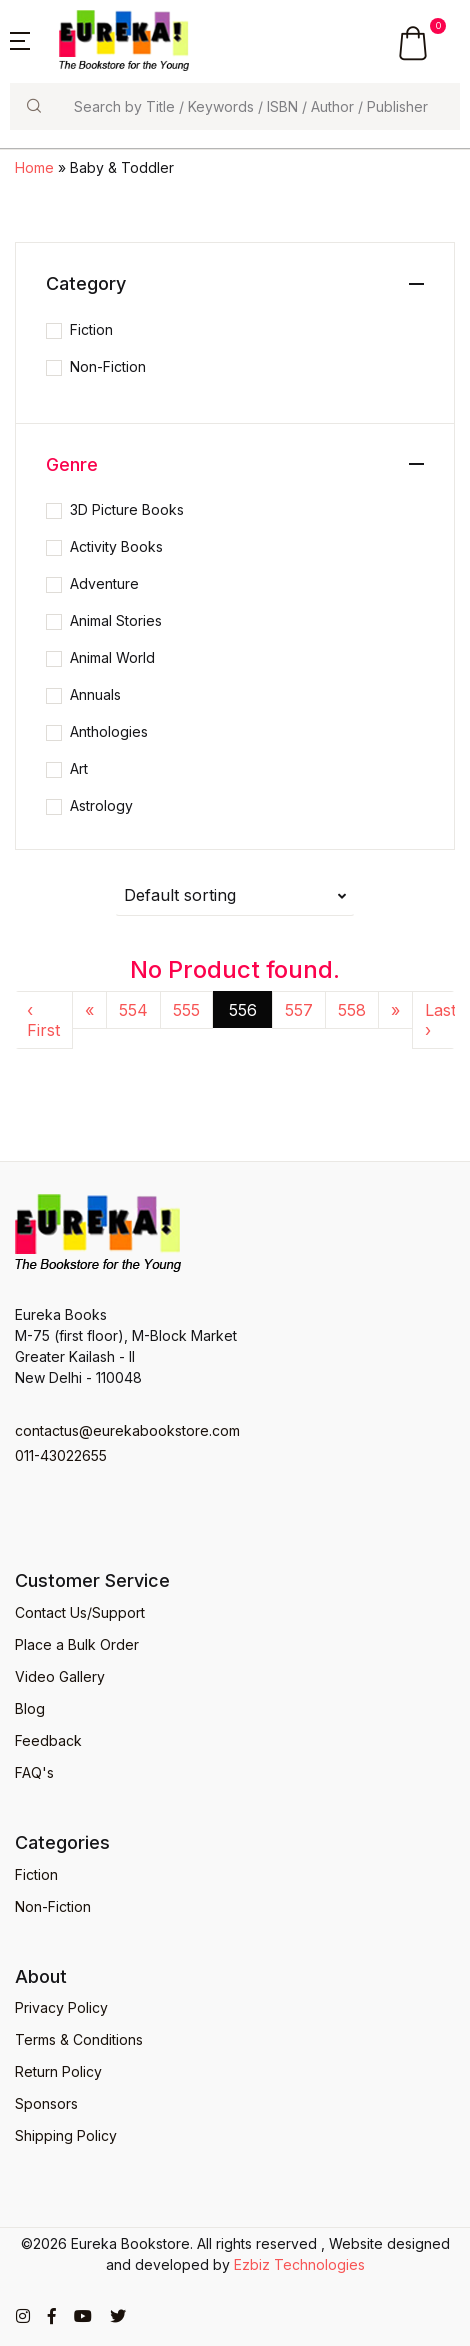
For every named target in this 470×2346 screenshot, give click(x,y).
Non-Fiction (108, 366)
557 (299, 1010)
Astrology (101, 805)
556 (243, 1010)
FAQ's (34, 1772)
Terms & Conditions (79, 2039)
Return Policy (58, 2071)
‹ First (43, 1020)
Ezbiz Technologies (299, 2264)
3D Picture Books (127, 509)
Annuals (95, 694)
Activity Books (116, 546)
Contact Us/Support (80, 1612)
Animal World (112, 657)
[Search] (258, 106)
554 (133, 1010)
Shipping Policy (66, 2135)
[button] (20, 39)
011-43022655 (61, 1455)
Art (79, 768)
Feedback (48, 1740)
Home (34, 167)
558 (352, 1010)
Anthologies (109, 731)
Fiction (91, 329)
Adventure (104, 583)
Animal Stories (116, 620)
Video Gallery (60, 1676)
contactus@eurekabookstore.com (127, 1430)
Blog (30, 1708)
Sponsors (46, 2103)
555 (186, 1010)
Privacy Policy (61, 2007)
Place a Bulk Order (77, 1644)
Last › (440, 1020)
